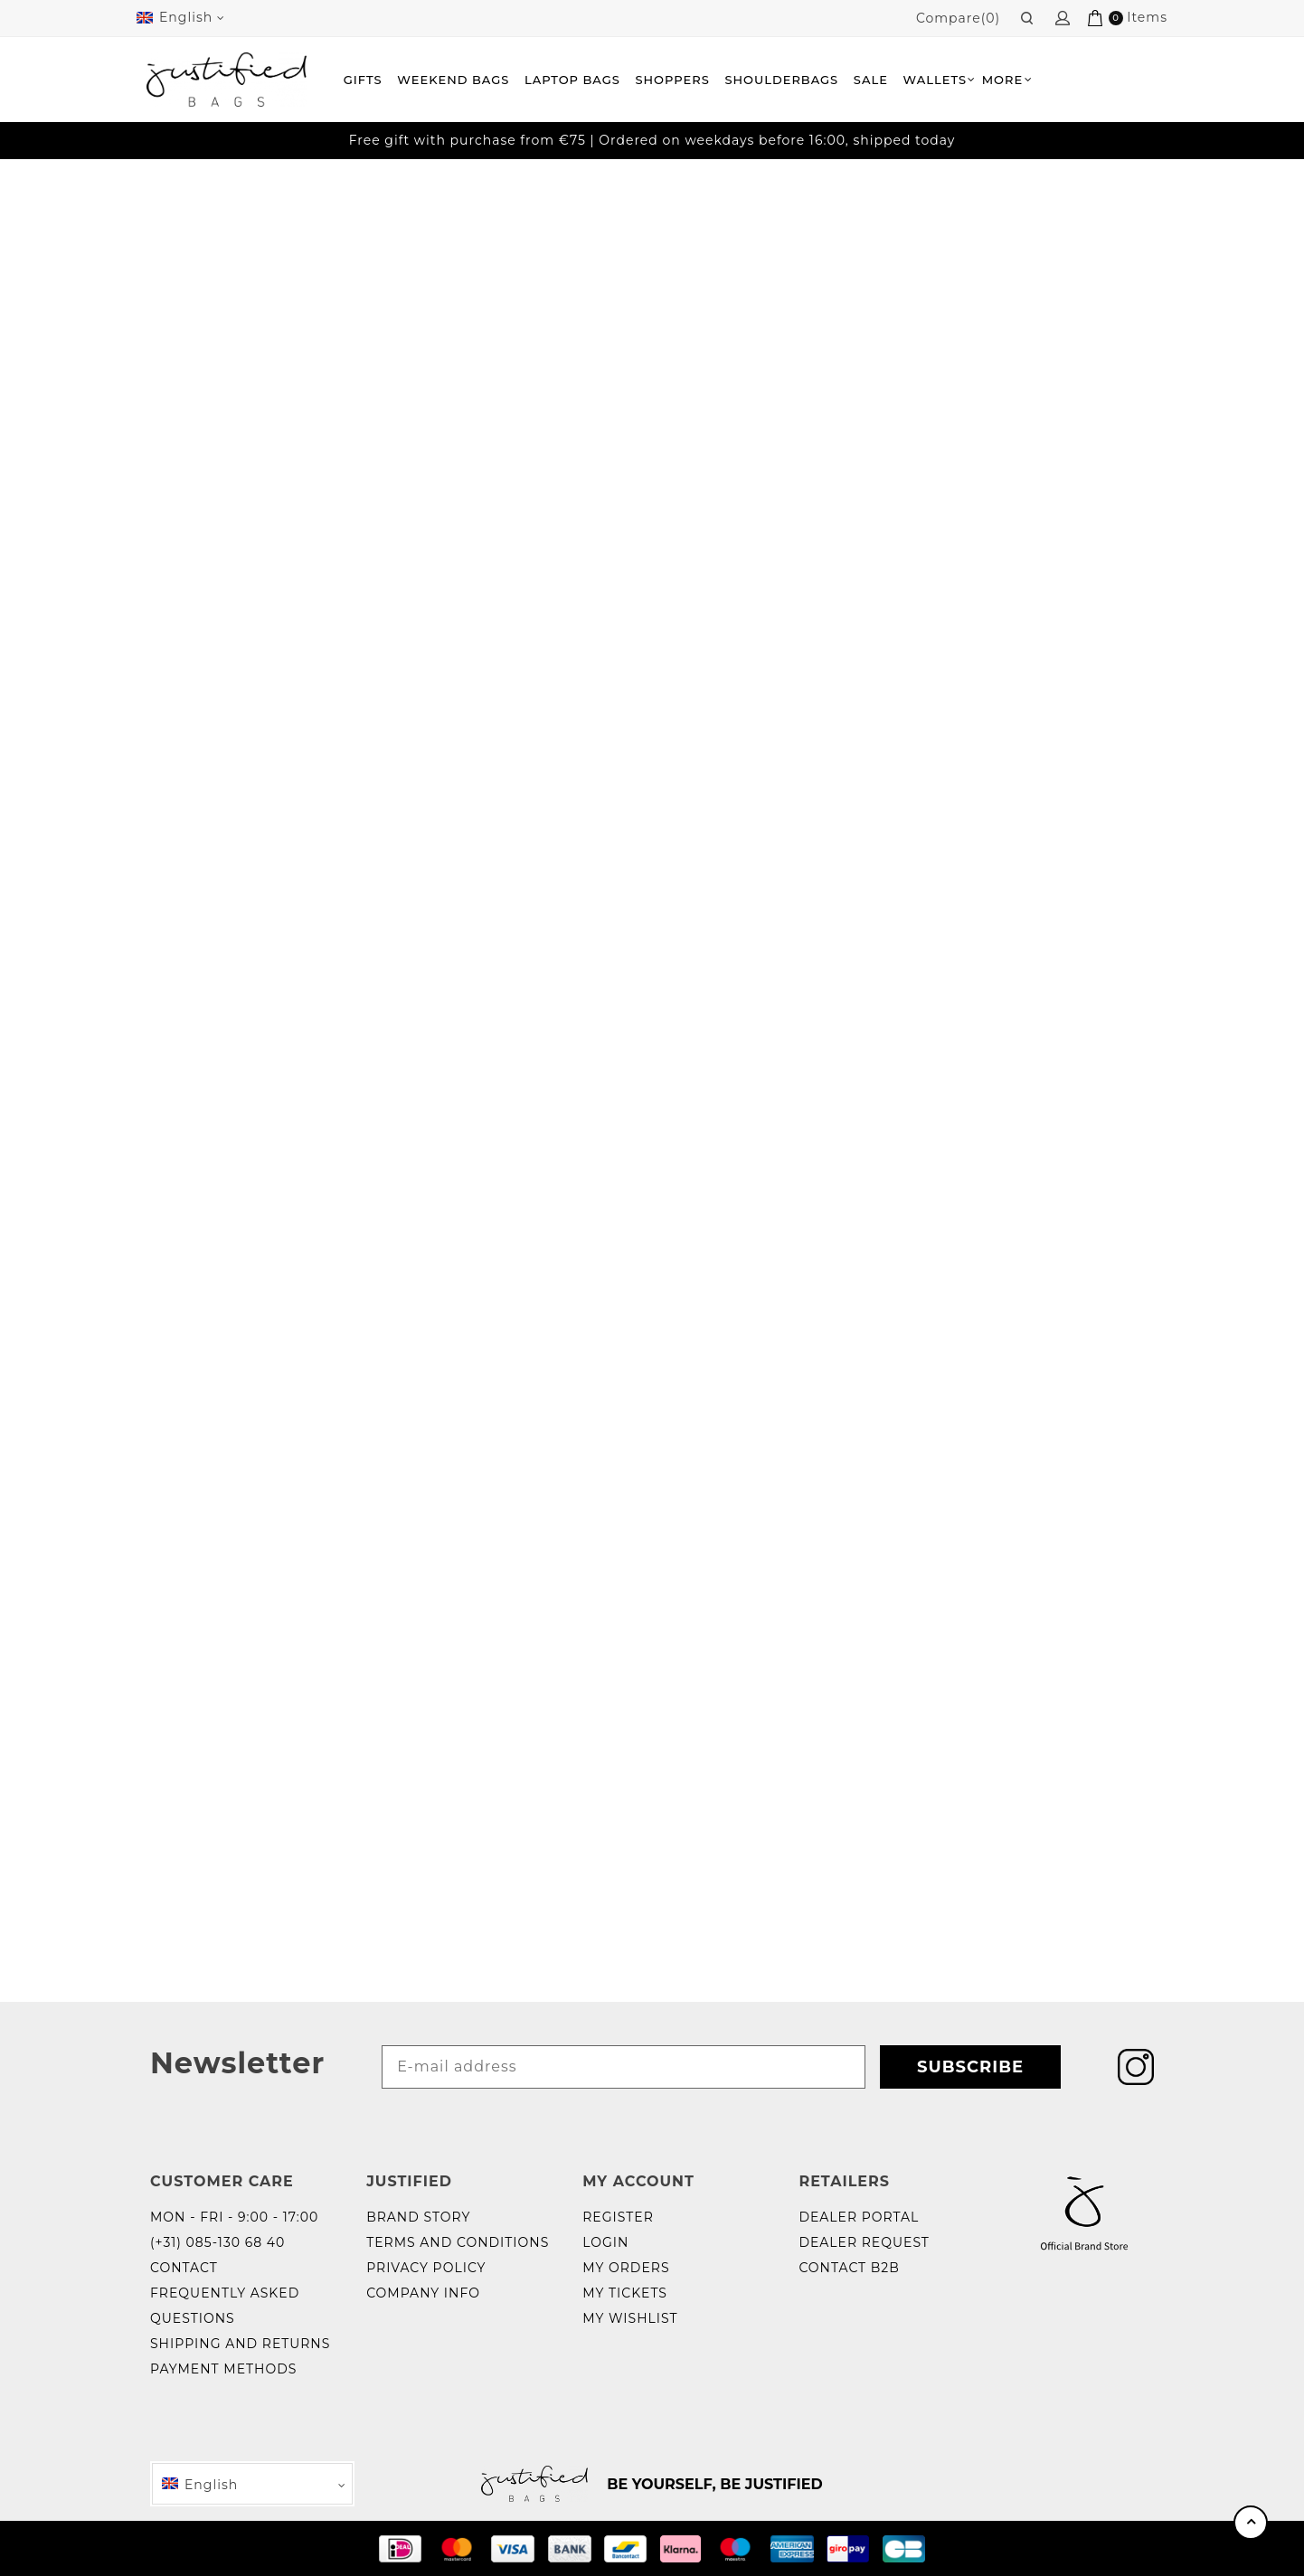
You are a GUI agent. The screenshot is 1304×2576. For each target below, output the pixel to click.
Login (605, 2242)
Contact (184, 2268)
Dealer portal (858, 2217)
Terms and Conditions (457, 2242)
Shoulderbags (781, 79)
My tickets (624, 2293)
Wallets (935, 79)
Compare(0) (958, 18)
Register (618, 2217)
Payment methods (223, 2369)
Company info (423, 2293)
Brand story (418, 2217)
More (1003, 79)
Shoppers (672, 79)
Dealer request (864, 2242)
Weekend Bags (453, 79)
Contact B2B (849, 2268)
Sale (871, 79)
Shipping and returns (240, 2343)
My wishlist (629, 2318)
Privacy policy (426, 2268)
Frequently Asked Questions (224, 2305)
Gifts (363, 79)
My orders (625, 2268)
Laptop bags (572, 79)
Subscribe (970, 2067)
